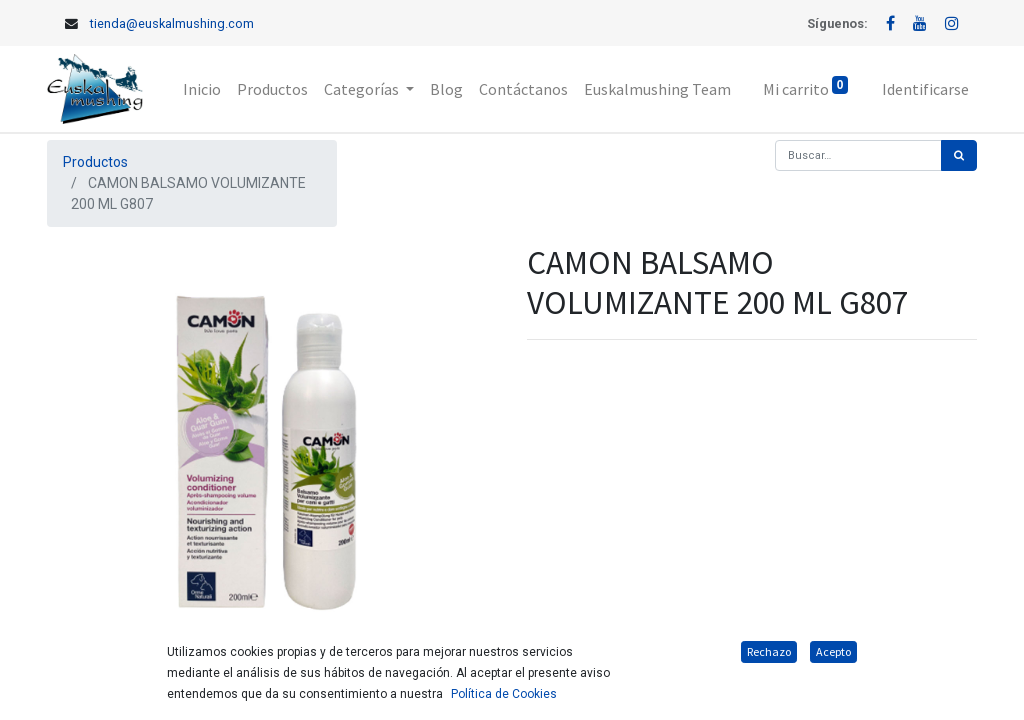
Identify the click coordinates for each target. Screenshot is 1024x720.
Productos (95, 162)
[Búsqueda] (959, 155)
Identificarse (925, 89)
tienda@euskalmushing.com (172, 23)
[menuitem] (202, 89)
